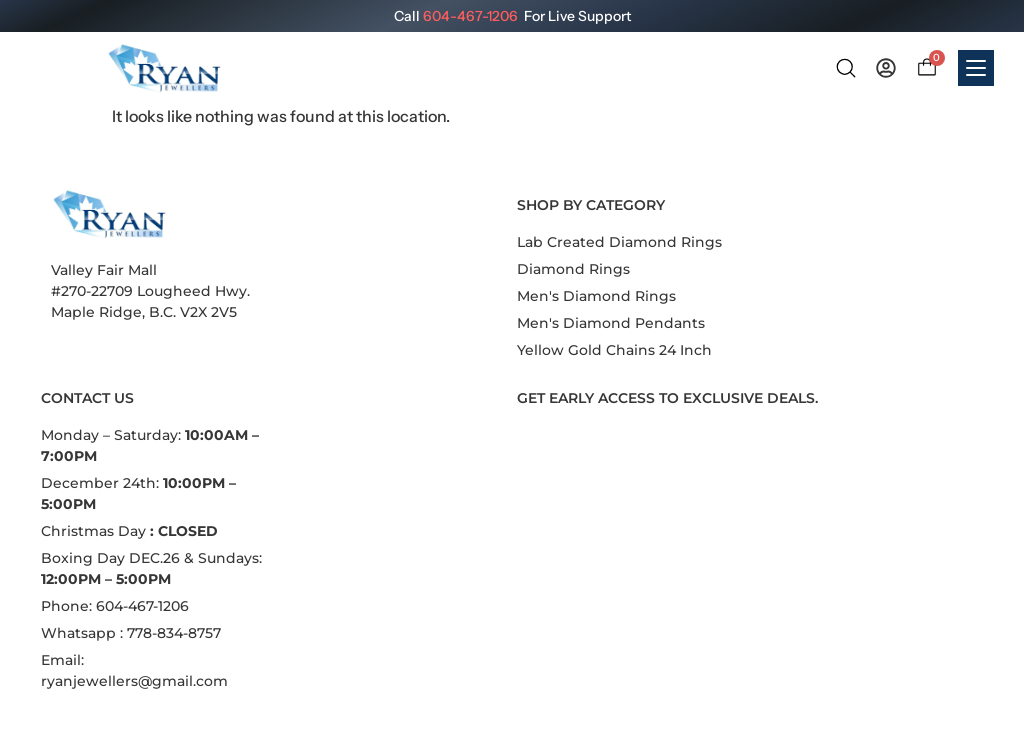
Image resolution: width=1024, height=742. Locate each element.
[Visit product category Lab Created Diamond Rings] (619, 242)
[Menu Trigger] (976, 68)
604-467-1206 (470, 16)
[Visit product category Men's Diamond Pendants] (611, 323)
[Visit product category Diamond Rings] (573, 269)
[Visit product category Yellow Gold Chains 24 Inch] (614, 350)
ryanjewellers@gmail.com (134, 681)
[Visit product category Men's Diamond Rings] (596, 296)
